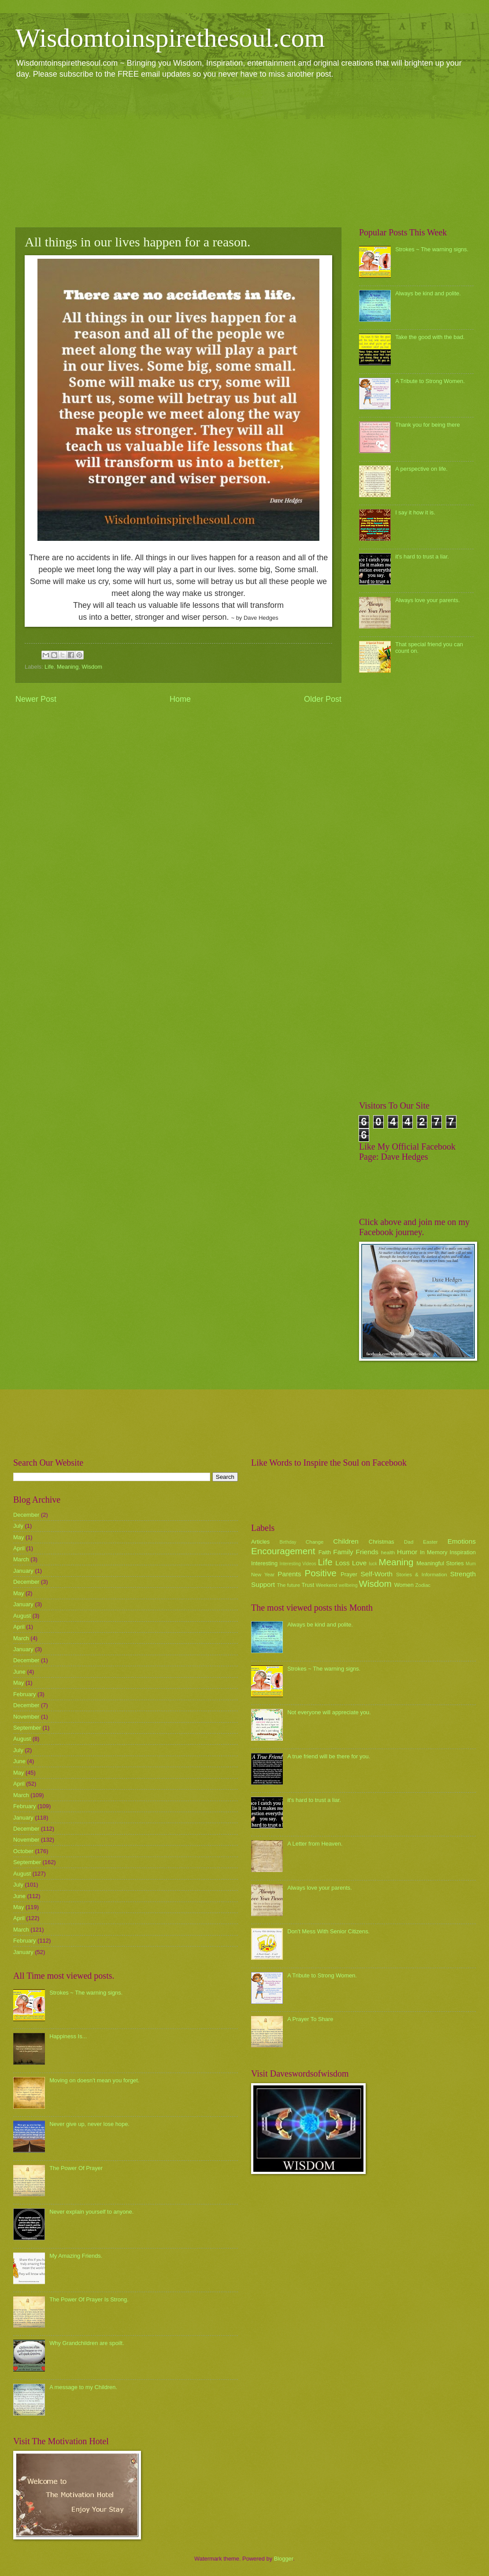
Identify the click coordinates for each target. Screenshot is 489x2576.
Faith (325, 1552)
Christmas (381, 1541)
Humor (407, 1552)
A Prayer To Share (310, 2019)
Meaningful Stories (439, 1563)
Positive (321, 1573)
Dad (408, 1542)
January (23, 1570)
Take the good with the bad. (429, 337)
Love (359, 1563)
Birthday (288, 1542)
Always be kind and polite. (428, 293)
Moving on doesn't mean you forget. (94, 2080)
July (18, 1526)
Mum (471, 1563)
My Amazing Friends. (75, 2255)
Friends (367, 1552)
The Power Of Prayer (76, 2168)
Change (315, 1542)
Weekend (326, 1585)
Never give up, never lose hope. (89, 2124)
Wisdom (92, 666)
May (18, 1537)
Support (263, 1584)
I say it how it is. (415, 512)
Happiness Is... (68, 2036)
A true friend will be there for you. (328, 1756)
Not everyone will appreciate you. (329, 1712)
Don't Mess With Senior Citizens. (328, 1931)
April (19, 1548)
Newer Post (35, 699)
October (23, 1851)
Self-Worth (376, 1574)
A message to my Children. (83, 2387)
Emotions (462, 1541)
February (24, 1694)
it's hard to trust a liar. (422, 556)
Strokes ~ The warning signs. (431, 249)
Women (404, 1585)
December (26, 1514)
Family (343, 1552)
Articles (260, 1541)
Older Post (322, 699)
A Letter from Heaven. (314, 1843)
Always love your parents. (427, 600)
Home (180, 699)
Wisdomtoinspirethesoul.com (170, 37)
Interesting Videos (298, 1563)
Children (346, 1541)
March (21, 1559)
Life (49, 666)
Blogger (283, 2558)
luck (373, 1563)
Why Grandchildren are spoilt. (86, 2343)
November (26, 1716)
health (388, 1552)
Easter (430, 1542)
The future (288, 1585)
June (19, 1671)
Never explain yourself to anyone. (91, 2211)
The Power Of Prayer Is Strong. (89, 2299)
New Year (262, 1574)
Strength (463, 1574)
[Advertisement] (244, 152)
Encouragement (283, 1551)
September (27, 1727)
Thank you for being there (427, 424)
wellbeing (348, 1585)
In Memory (433, 1552)
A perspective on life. (421, 468)
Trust (307, 1585)
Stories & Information (421, 1574)
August (22, 1615)
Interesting (264, 1563)
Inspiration (463, 1552)
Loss (342, 1563)
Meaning (67, 666)
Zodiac (422, 1585)
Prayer (349, 1574)
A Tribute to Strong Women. (430, 381)
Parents (289, 1574)
